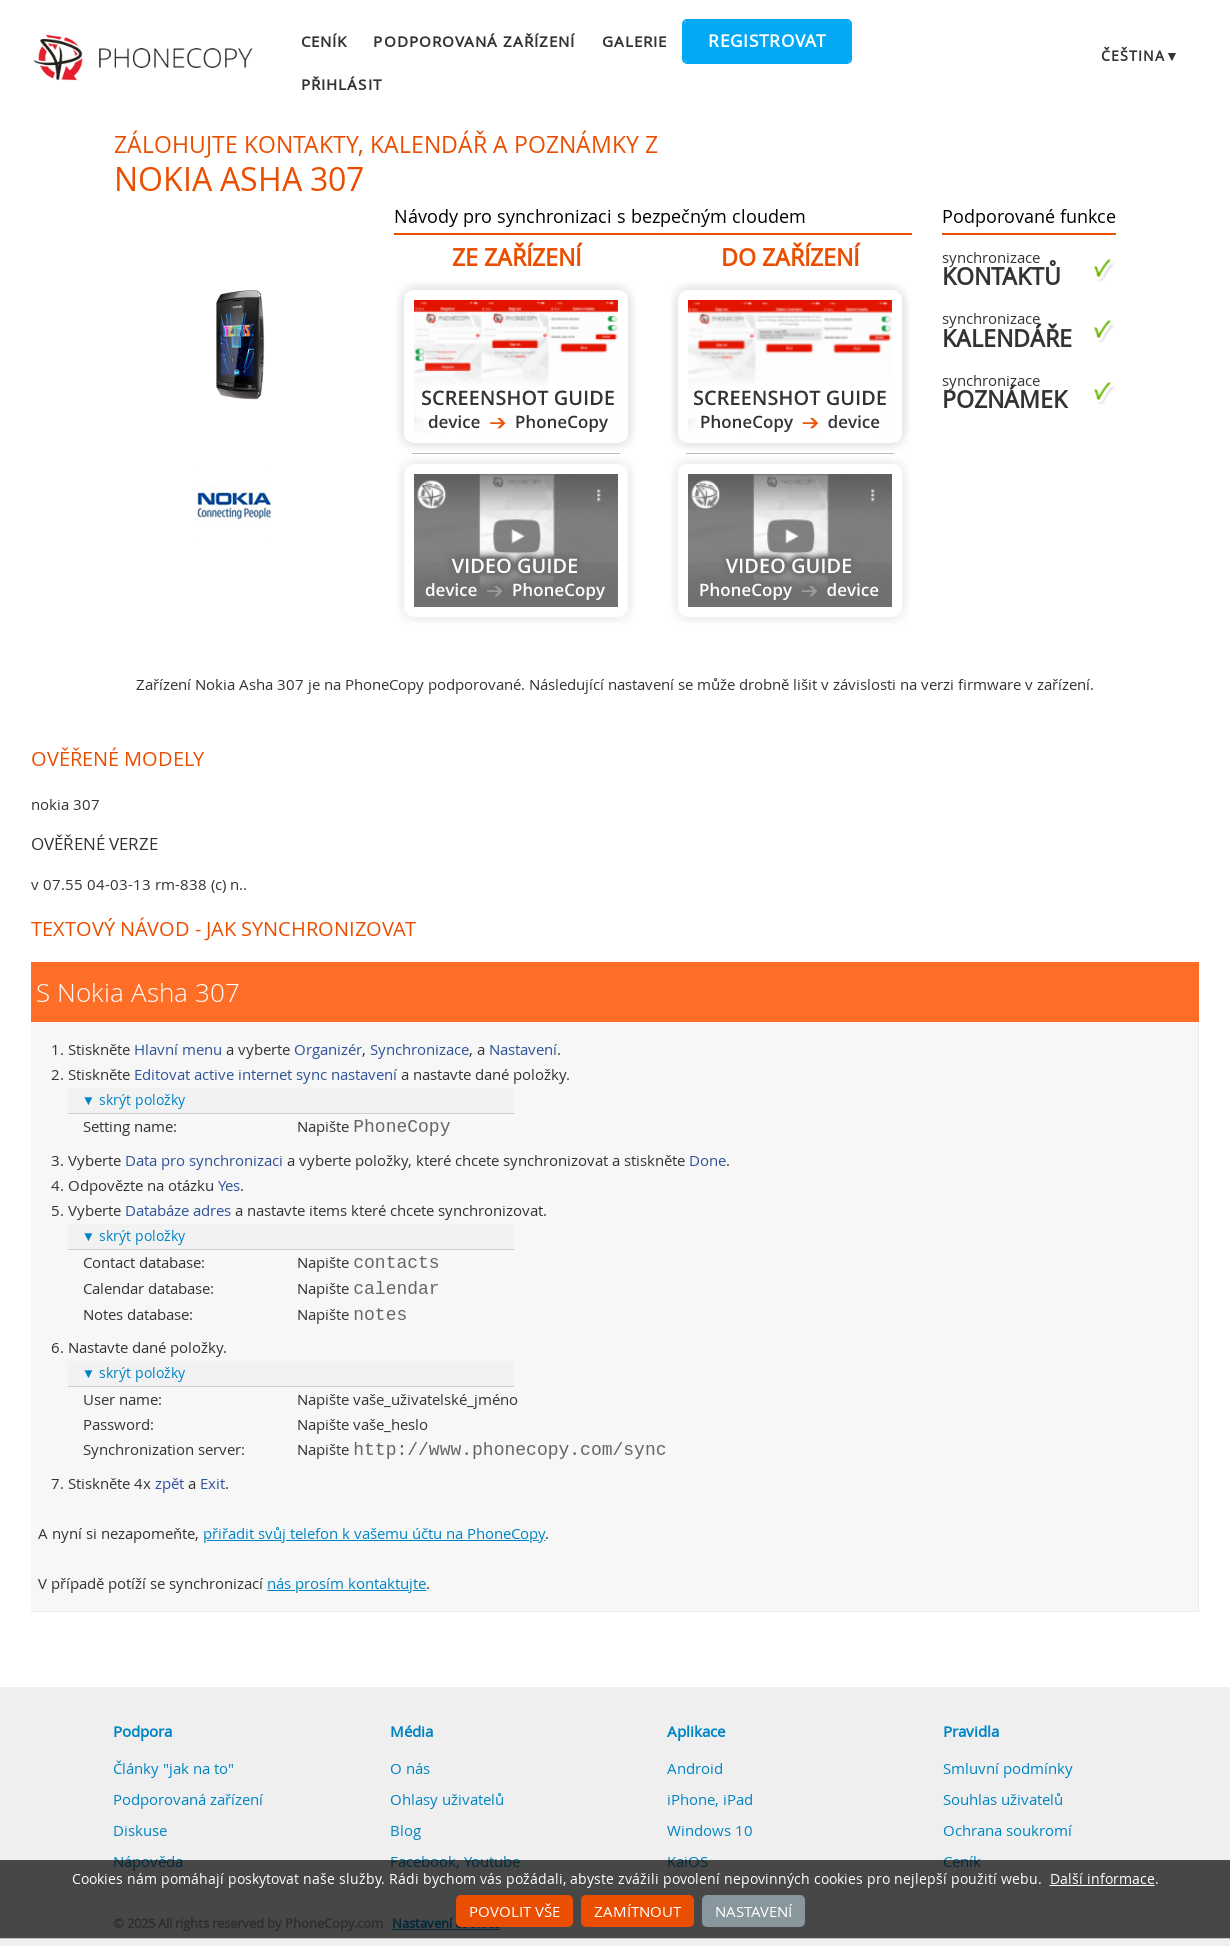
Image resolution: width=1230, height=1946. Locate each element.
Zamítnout (637, 1911)
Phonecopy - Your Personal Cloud (146, 58)
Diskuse (140, 1830)
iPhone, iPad (710, 1799)
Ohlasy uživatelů (447, 1799)
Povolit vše (514, 1911)
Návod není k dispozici (516, 540)
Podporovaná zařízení (474, 41)
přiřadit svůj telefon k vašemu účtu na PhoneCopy (374, 1533)
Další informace (1102, 1879)
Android (695, 1768)
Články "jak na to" (173, 1768)
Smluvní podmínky (1008, 1768)
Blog (405, 1830)
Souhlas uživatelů (1003, 1799)
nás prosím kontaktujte (346, 1583)
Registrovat (767, 41)
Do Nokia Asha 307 (790, 366)
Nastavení (753, 1911)
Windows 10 (710, 1830)
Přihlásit (341, 84)
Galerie (634, 41)
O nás (410, 1768)
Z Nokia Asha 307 (516, 366)
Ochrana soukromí (1007, 1830)
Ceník (324, 41)
